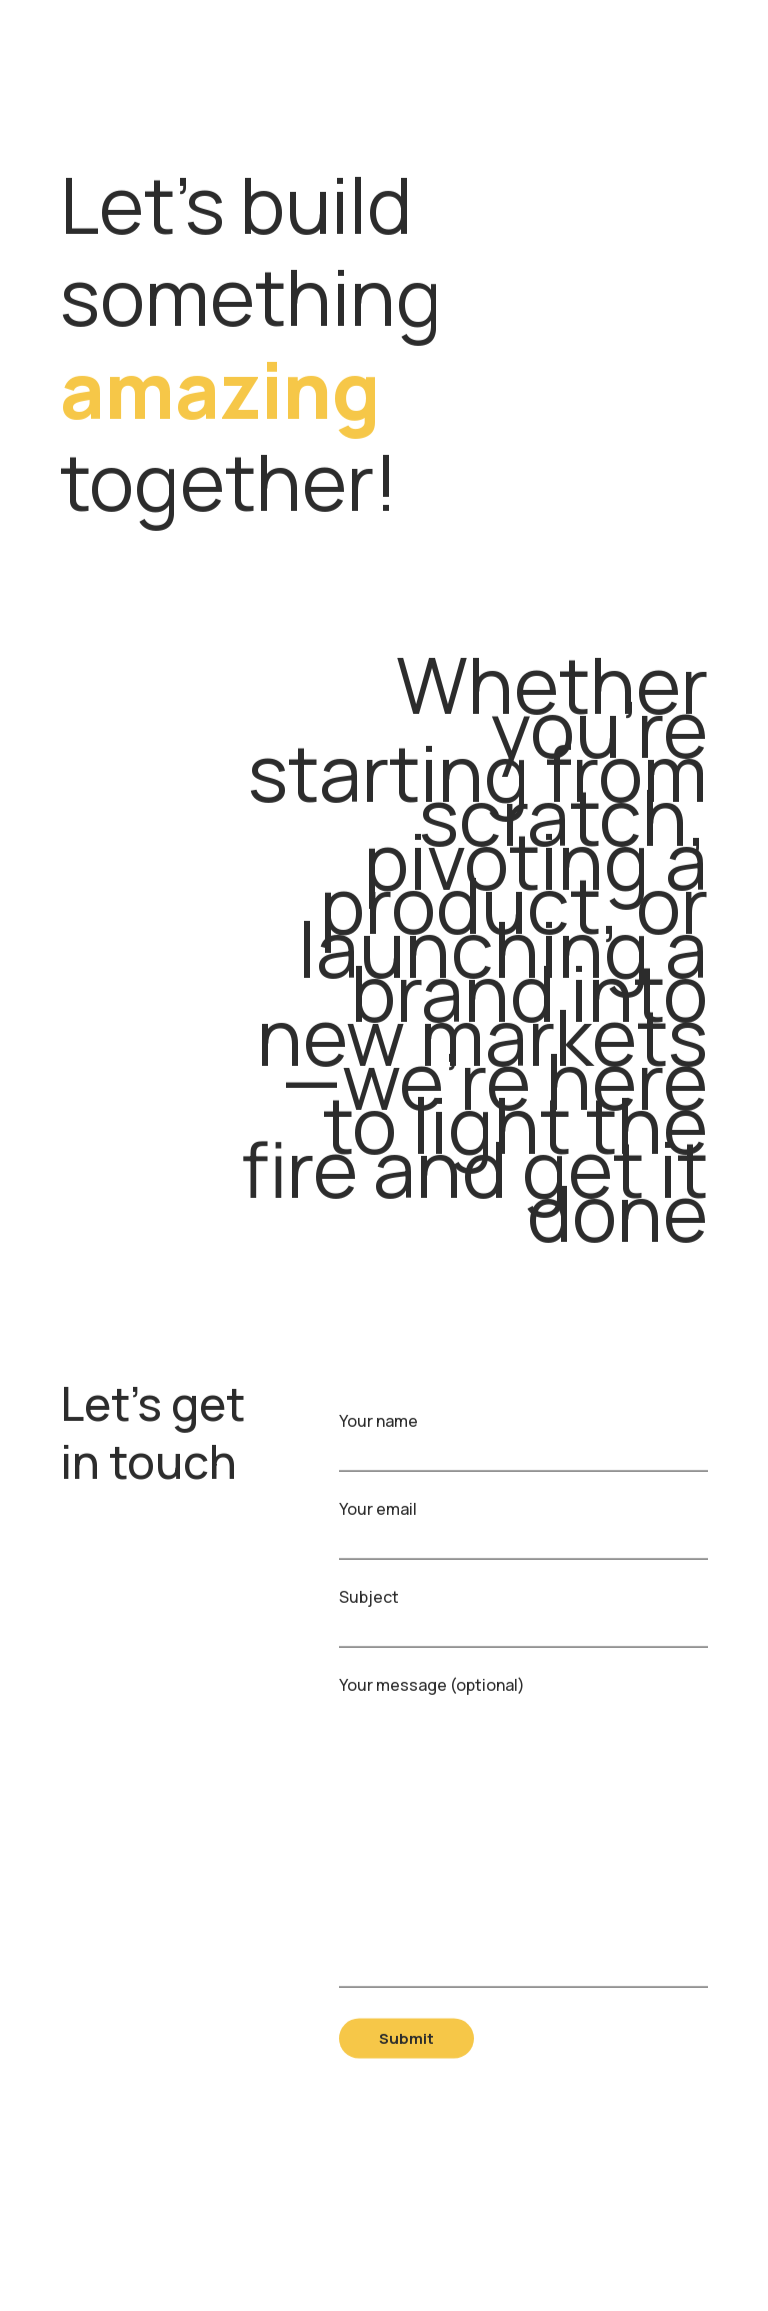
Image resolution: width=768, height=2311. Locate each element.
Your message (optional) (523, 1840)
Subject (523, 1619)
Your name (523, 1443)
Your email (523, 1531)
